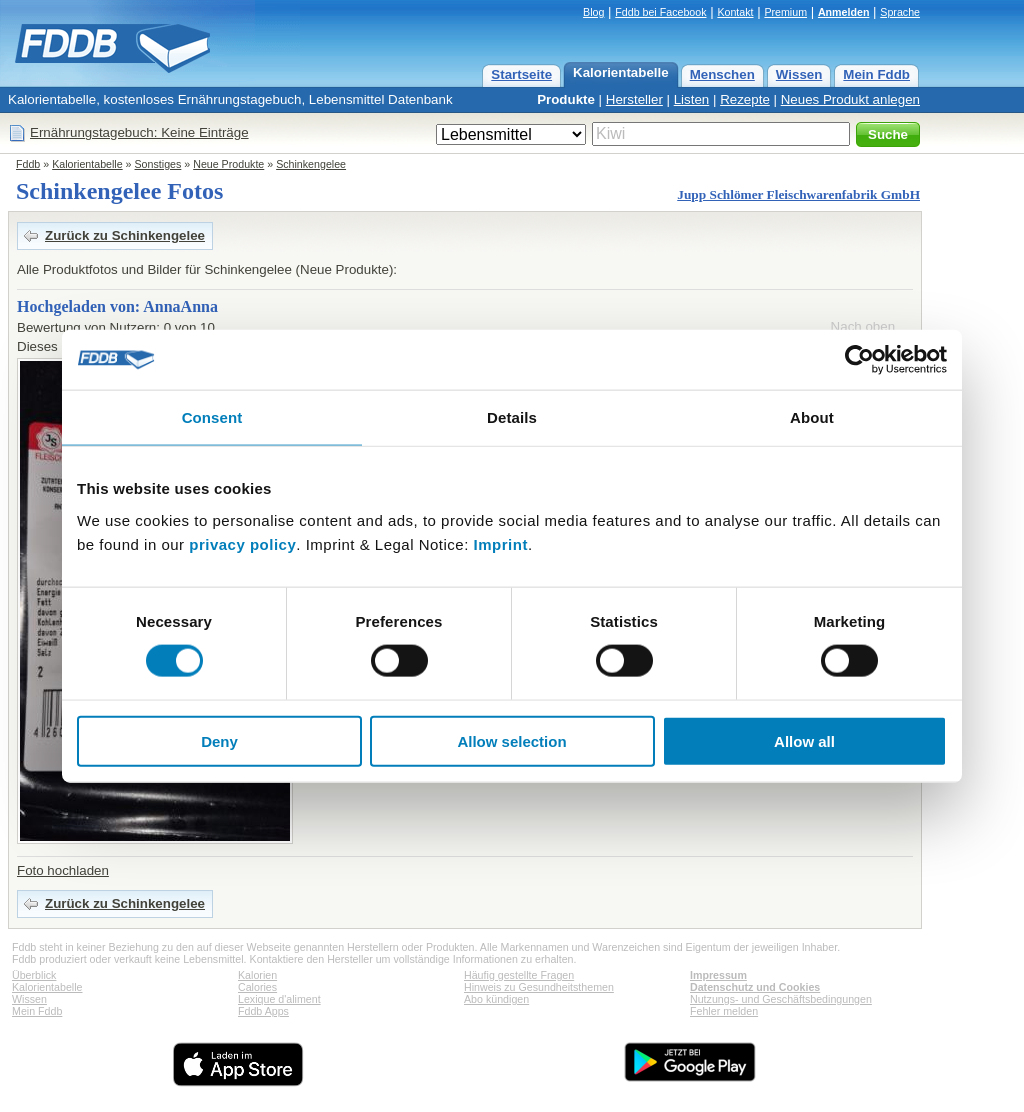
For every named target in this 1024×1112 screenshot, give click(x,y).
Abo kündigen (496, 999)
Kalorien (257, 975)
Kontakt (735, 12)
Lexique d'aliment (279, 999)
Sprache (900, 12)
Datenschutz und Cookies (755, 987)
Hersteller (634, 99)
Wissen (799, 74)
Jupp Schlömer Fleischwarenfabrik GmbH (798, 194)
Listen (692, 99)
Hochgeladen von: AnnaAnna (117, 306)
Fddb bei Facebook (660, 12)
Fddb (28, 164)
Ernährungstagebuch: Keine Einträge (139, 132)
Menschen (722, 74)
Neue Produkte (228, 164)
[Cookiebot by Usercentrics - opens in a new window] (859, 360)
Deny (219, 740)
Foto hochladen (63, 870)
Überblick (34, 975)
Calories (257, 987)
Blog (593, 12)
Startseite (521, 74)
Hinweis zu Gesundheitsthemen (539, 987)
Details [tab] (512, 417)
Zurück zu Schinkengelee (125, 235)
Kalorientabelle (621, 72)
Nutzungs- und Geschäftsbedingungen (781, 999)
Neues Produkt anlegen (850, 99)
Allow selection (511, 740)
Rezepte (745, 99)
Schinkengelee (311, 164)
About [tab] (812, 417)
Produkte (566, 99)
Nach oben (863, 326)
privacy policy (242, 543)
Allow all (804, 740)
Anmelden (844, 12)
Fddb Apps (263, 1011)
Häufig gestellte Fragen (519, 975)
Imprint (501, 543)
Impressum (718, 975)
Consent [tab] (212, 417)
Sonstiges (158, 164)
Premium (785, 12)
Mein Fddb (876, 74)
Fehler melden (724, 1011)
